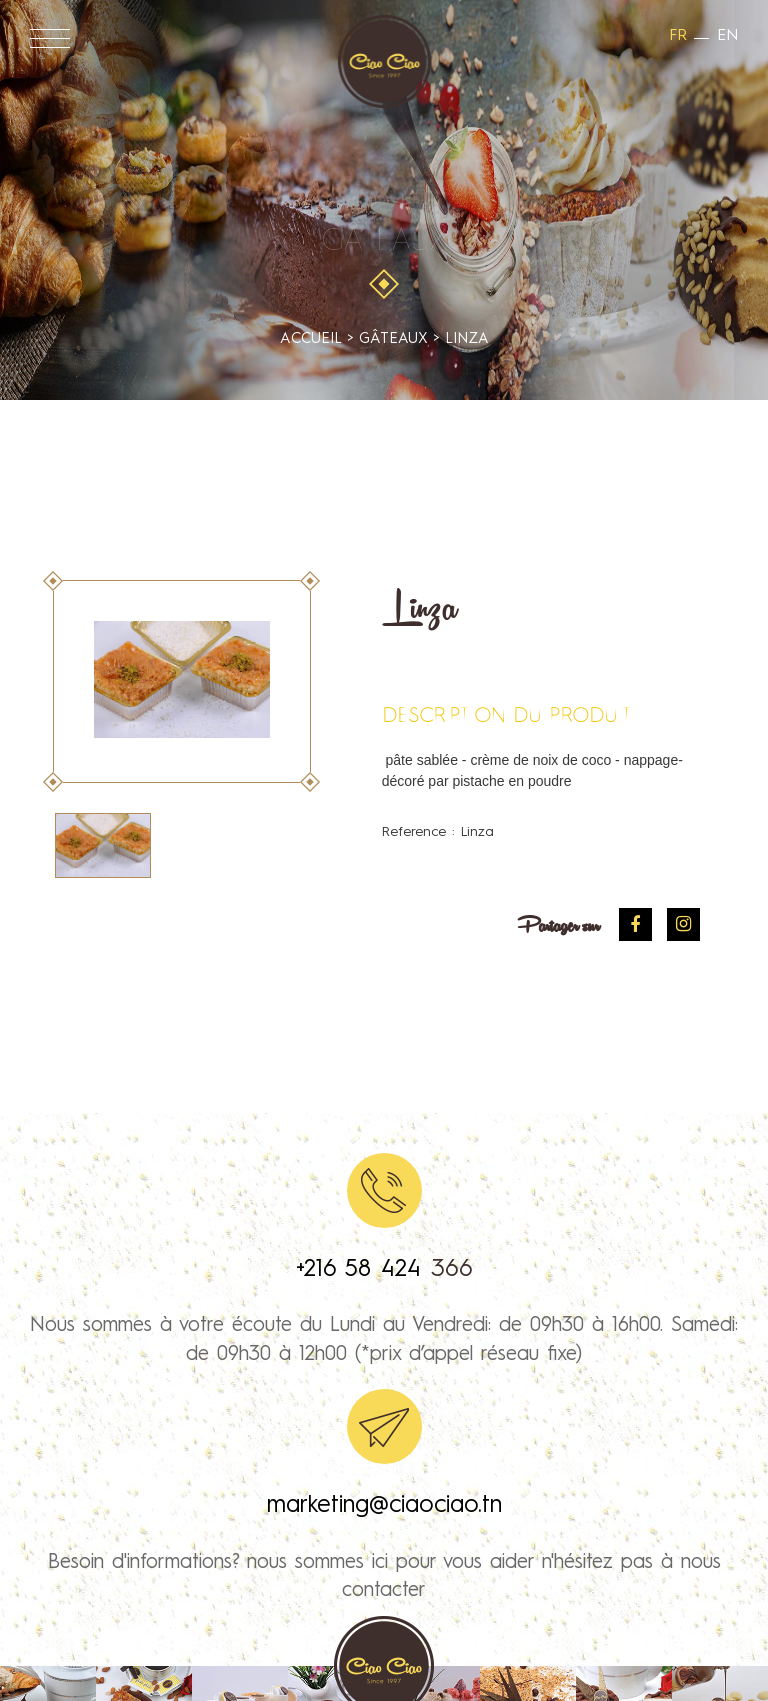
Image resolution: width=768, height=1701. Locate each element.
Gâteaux (384, 242)
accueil (310, 339)
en (727, 36)
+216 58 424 (363, 1270)
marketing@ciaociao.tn (384, 1506)
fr (678, 36)
